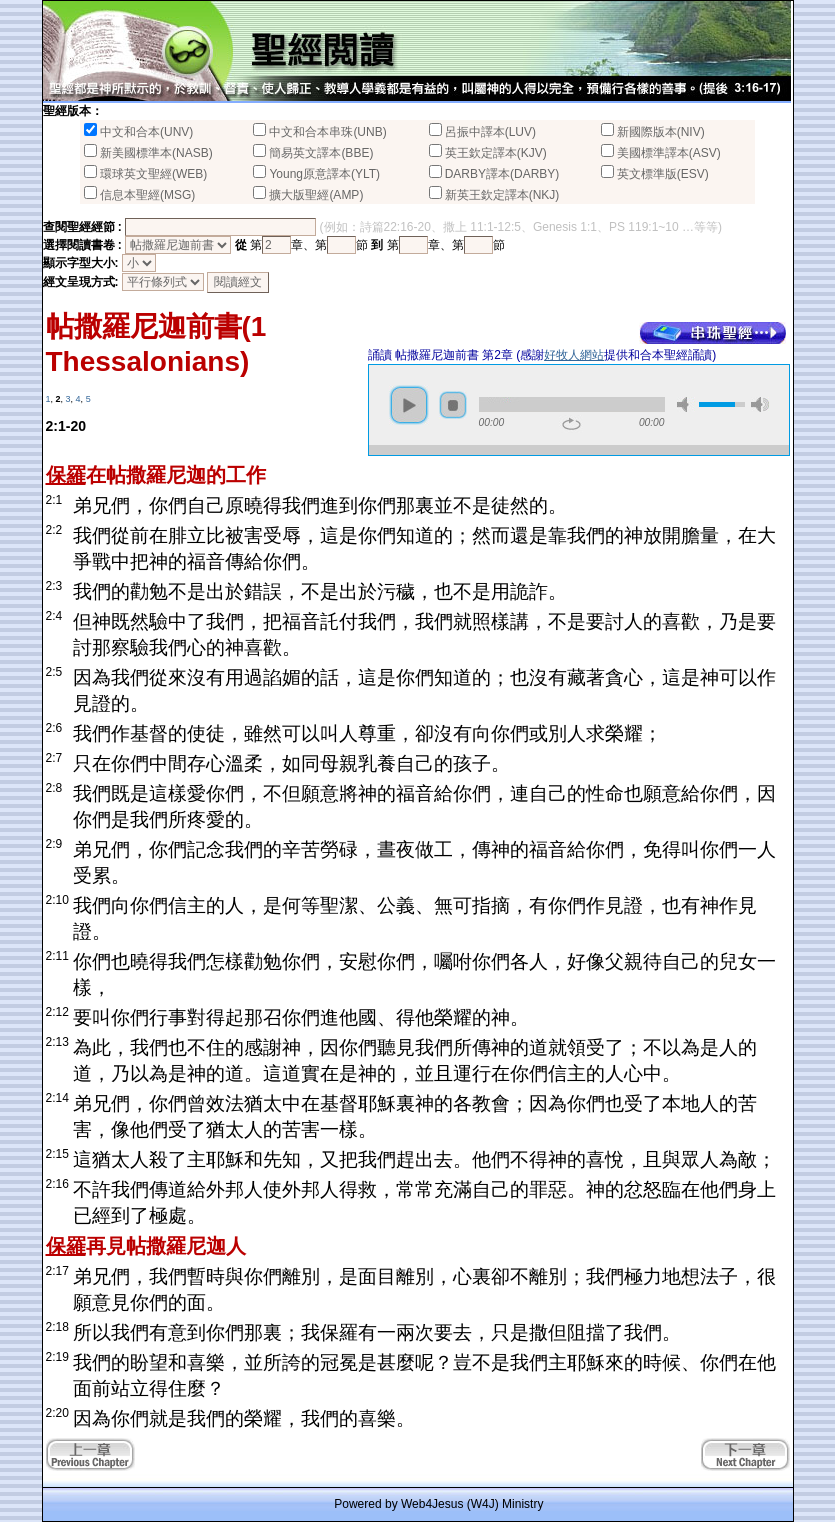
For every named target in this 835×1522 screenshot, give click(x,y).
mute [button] (686, 404)
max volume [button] (760, 404)
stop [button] (453, 405)
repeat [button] (571, 424)
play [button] (409, 405)
